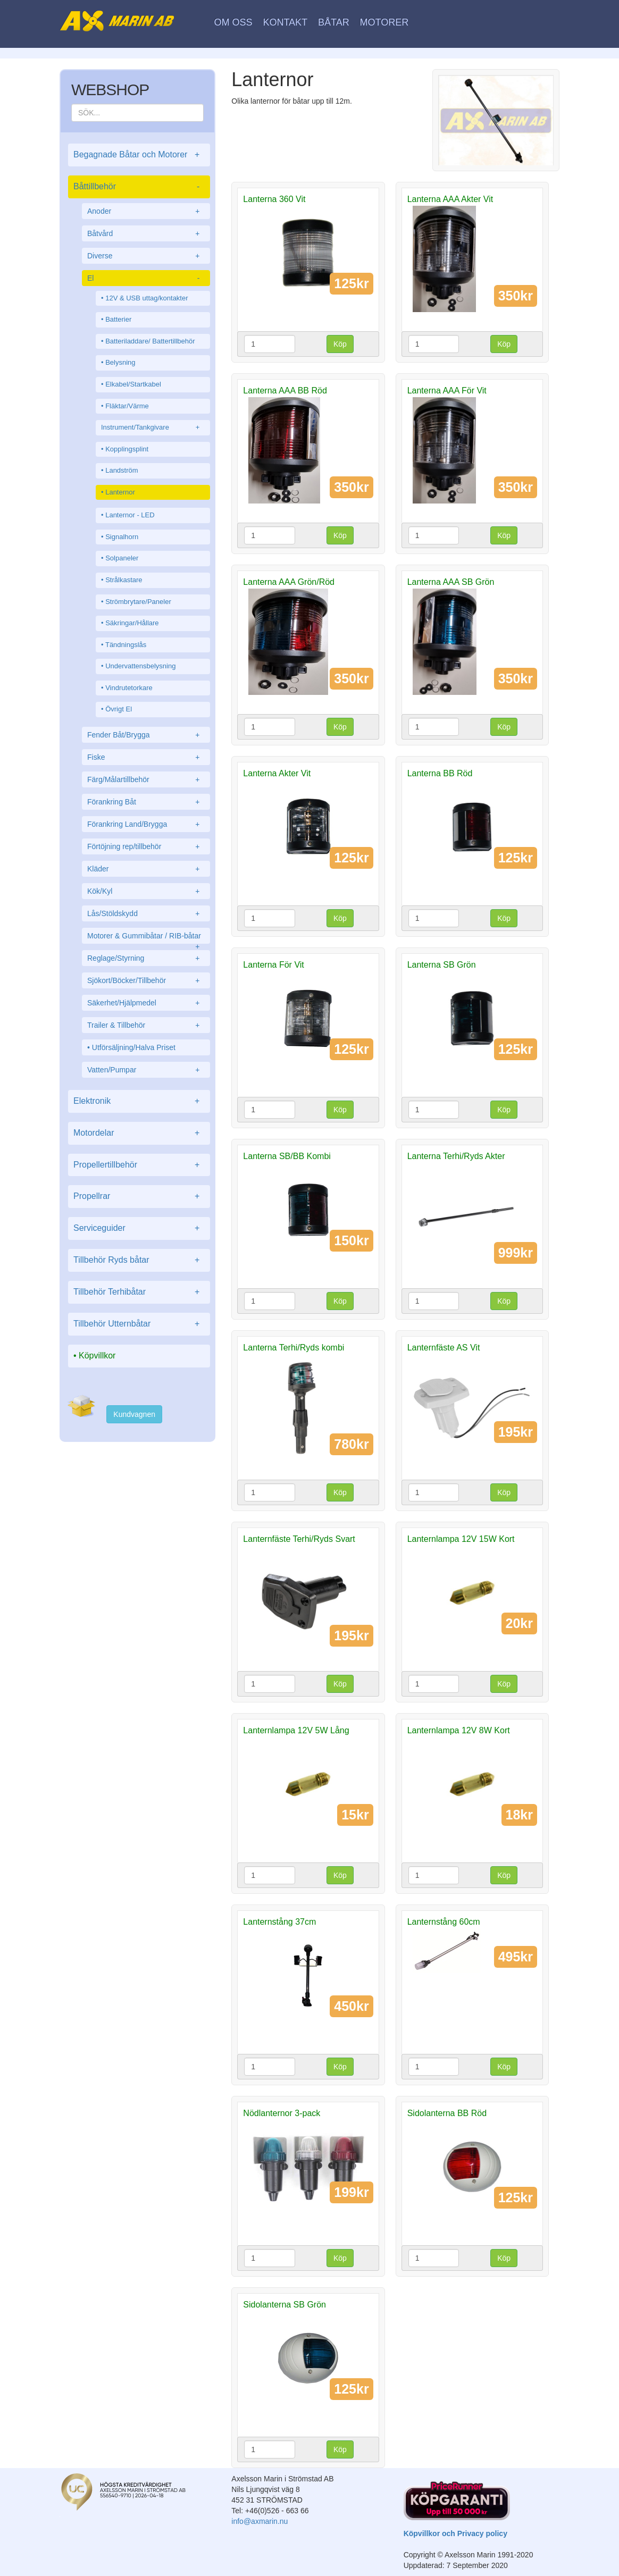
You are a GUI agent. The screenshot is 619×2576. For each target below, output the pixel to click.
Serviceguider (139, 1228)
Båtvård (146, 233)
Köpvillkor (97, 1355)
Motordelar (139, 1133)
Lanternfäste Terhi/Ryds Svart (299, 1538)
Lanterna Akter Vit (277, 773)
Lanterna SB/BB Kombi (287, 1156)
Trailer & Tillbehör (146, 1025)
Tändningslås (125, 645)
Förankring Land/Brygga (146, 824)
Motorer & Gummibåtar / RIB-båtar (146, 938)
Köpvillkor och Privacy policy (455, 2533)
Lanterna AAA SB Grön (451, 581)
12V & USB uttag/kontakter (146, 298)
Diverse (146, 255)
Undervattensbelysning (140, 666)
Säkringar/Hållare (131, 623)
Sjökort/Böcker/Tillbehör (146, 980)
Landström (121, 470)
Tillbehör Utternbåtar (139, 1324)
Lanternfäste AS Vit (443, 1347)
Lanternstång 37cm (279, 1921)
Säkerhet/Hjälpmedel (146, 1002)
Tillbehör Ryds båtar (139, 1260)
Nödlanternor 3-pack (281, 2113)
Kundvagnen (134, 1414)
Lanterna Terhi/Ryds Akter (456, 1156)
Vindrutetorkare (129, 688)
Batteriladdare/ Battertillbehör (150, 341)
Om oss (233, 22)
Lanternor (120, 492)
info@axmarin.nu (259, 2521)
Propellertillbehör (139, 1165)
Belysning (120, 362)
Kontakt (285, 22)
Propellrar (139, 1196)
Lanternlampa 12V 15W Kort (461, 1538)
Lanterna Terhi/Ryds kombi (293, 1347)
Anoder (146, 211)
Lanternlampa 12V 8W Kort (458, 1730)
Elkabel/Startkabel (133, 384)
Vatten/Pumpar (146, 1069)
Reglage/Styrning (146, 958)
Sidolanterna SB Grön (284, 2304)
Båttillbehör (139, 187)
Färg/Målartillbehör (146, 779)
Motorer (384, 22)
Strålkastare (123, 580)
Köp (340, 344)
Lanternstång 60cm (443, 1921)
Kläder (146, 868)
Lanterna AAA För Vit (447, 390)
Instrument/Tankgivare (153, 428)
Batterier (118, 319)
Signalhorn (121, 537)
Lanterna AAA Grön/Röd (288, 581)
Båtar (333, 22)
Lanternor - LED (130, 515)
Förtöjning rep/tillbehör (146, 846)
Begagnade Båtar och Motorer (139, 155)
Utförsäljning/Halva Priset (133, 1047)
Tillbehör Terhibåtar (139, 1292)
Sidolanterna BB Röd (447, 2113)
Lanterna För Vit (273, 964)
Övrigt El (118, 709)
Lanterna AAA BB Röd (285, 390)
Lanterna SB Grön (441, 964)
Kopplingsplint (126, 449)
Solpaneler (121, 558)
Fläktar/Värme (127, 406)
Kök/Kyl (146, 891)
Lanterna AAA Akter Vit (450, 199)
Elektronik (139, 1101)
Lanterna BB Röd (440, 773)
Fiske (146, 757)
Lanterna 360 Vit (274, 199)
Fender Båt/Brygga (146, 734)
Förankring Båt (146, 801)
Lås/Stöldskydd (146, 913)
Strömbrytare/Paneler (138, 602)
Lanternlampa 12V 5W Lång (296, 1730)
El (146, 278)
